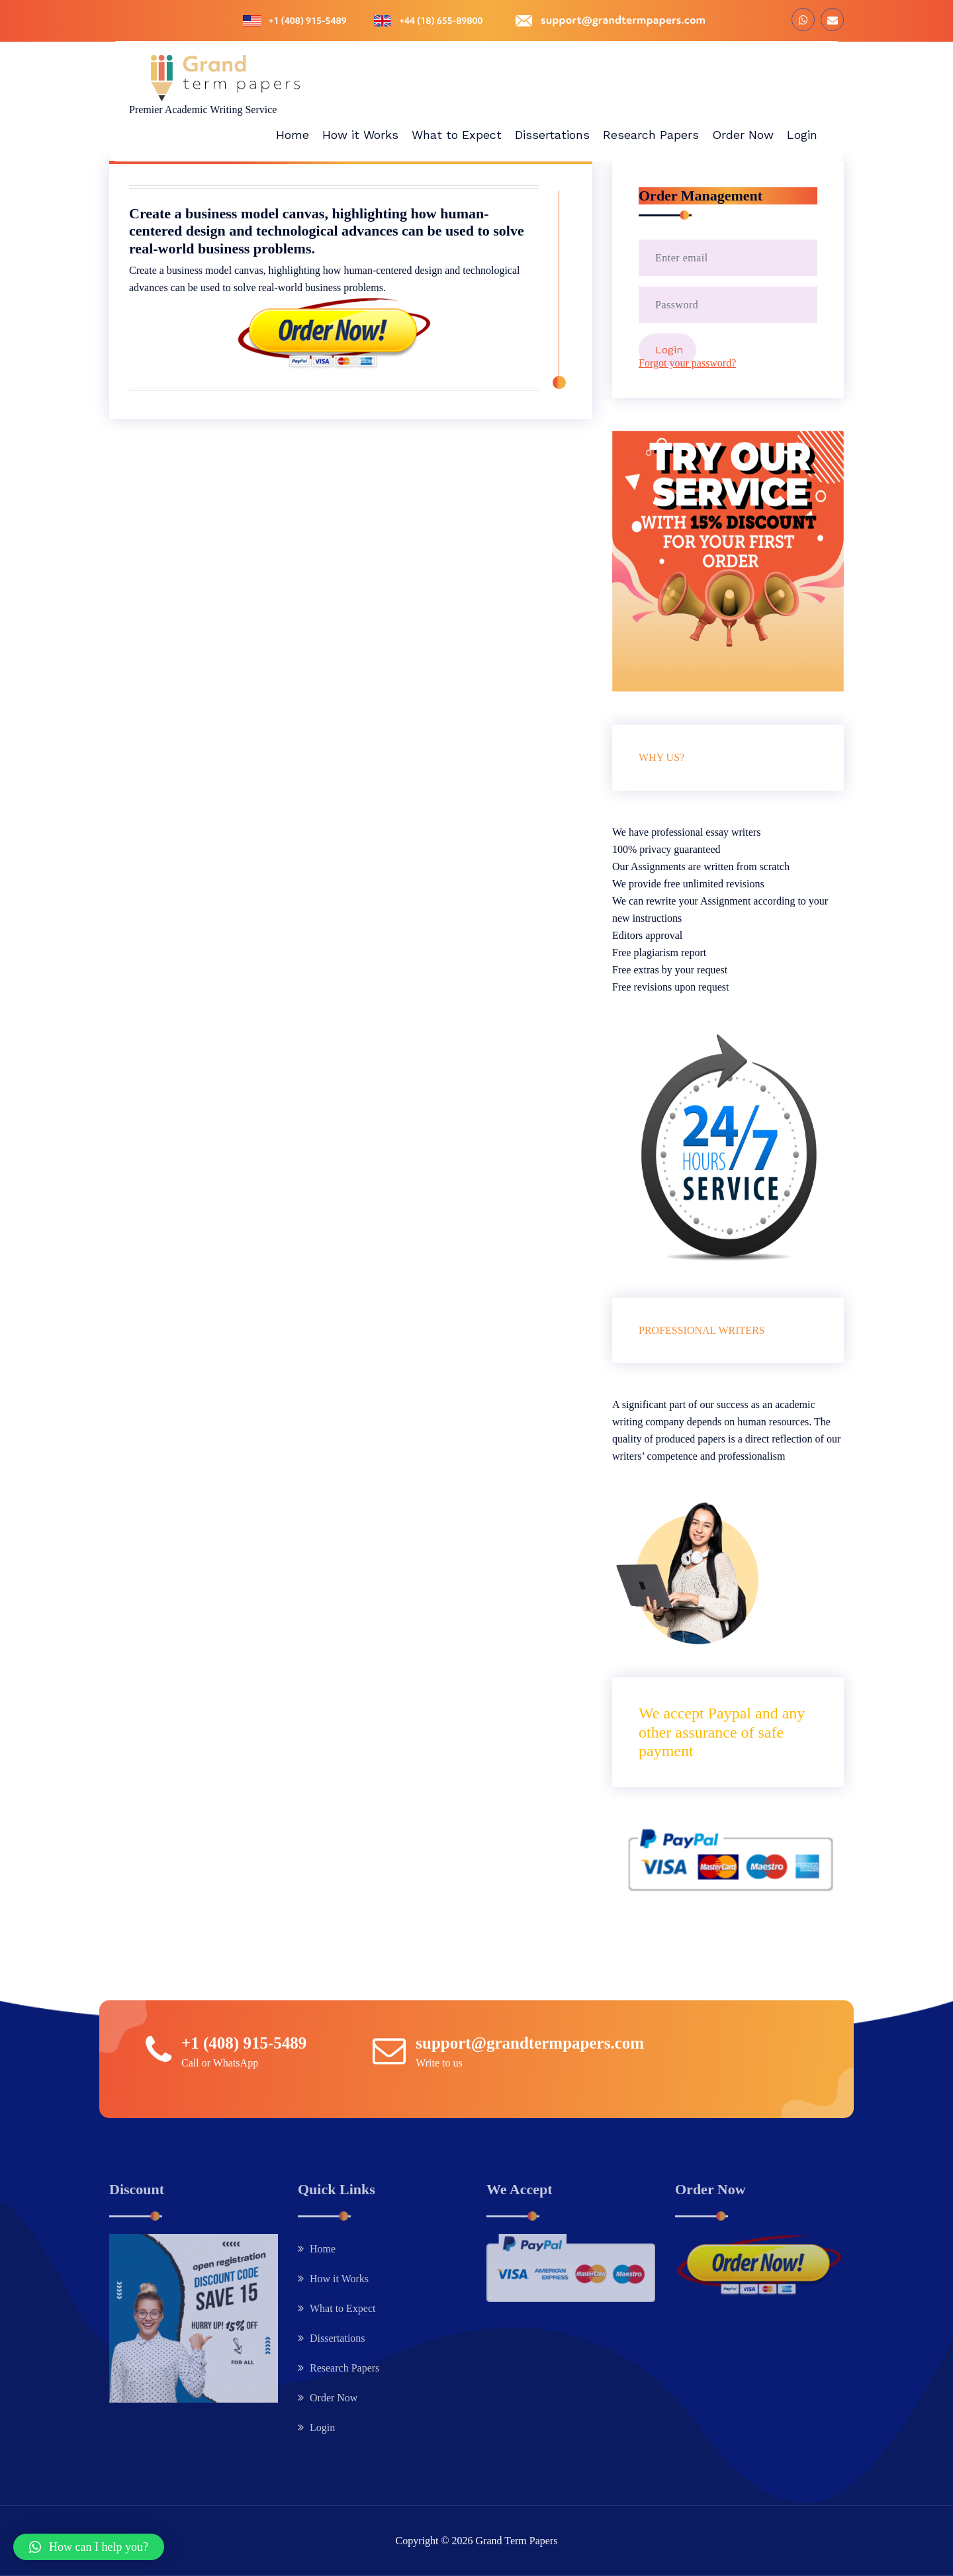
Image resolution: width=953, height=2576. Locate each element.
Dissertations (337, 2338)
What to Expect (343, 2308)
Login (322, 2427)
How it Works (339, 2278)
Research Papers (344, 2368)
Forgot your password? (687, 363)
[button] (88, 2547)
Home (323, 2248)
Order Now (333, 2397)
